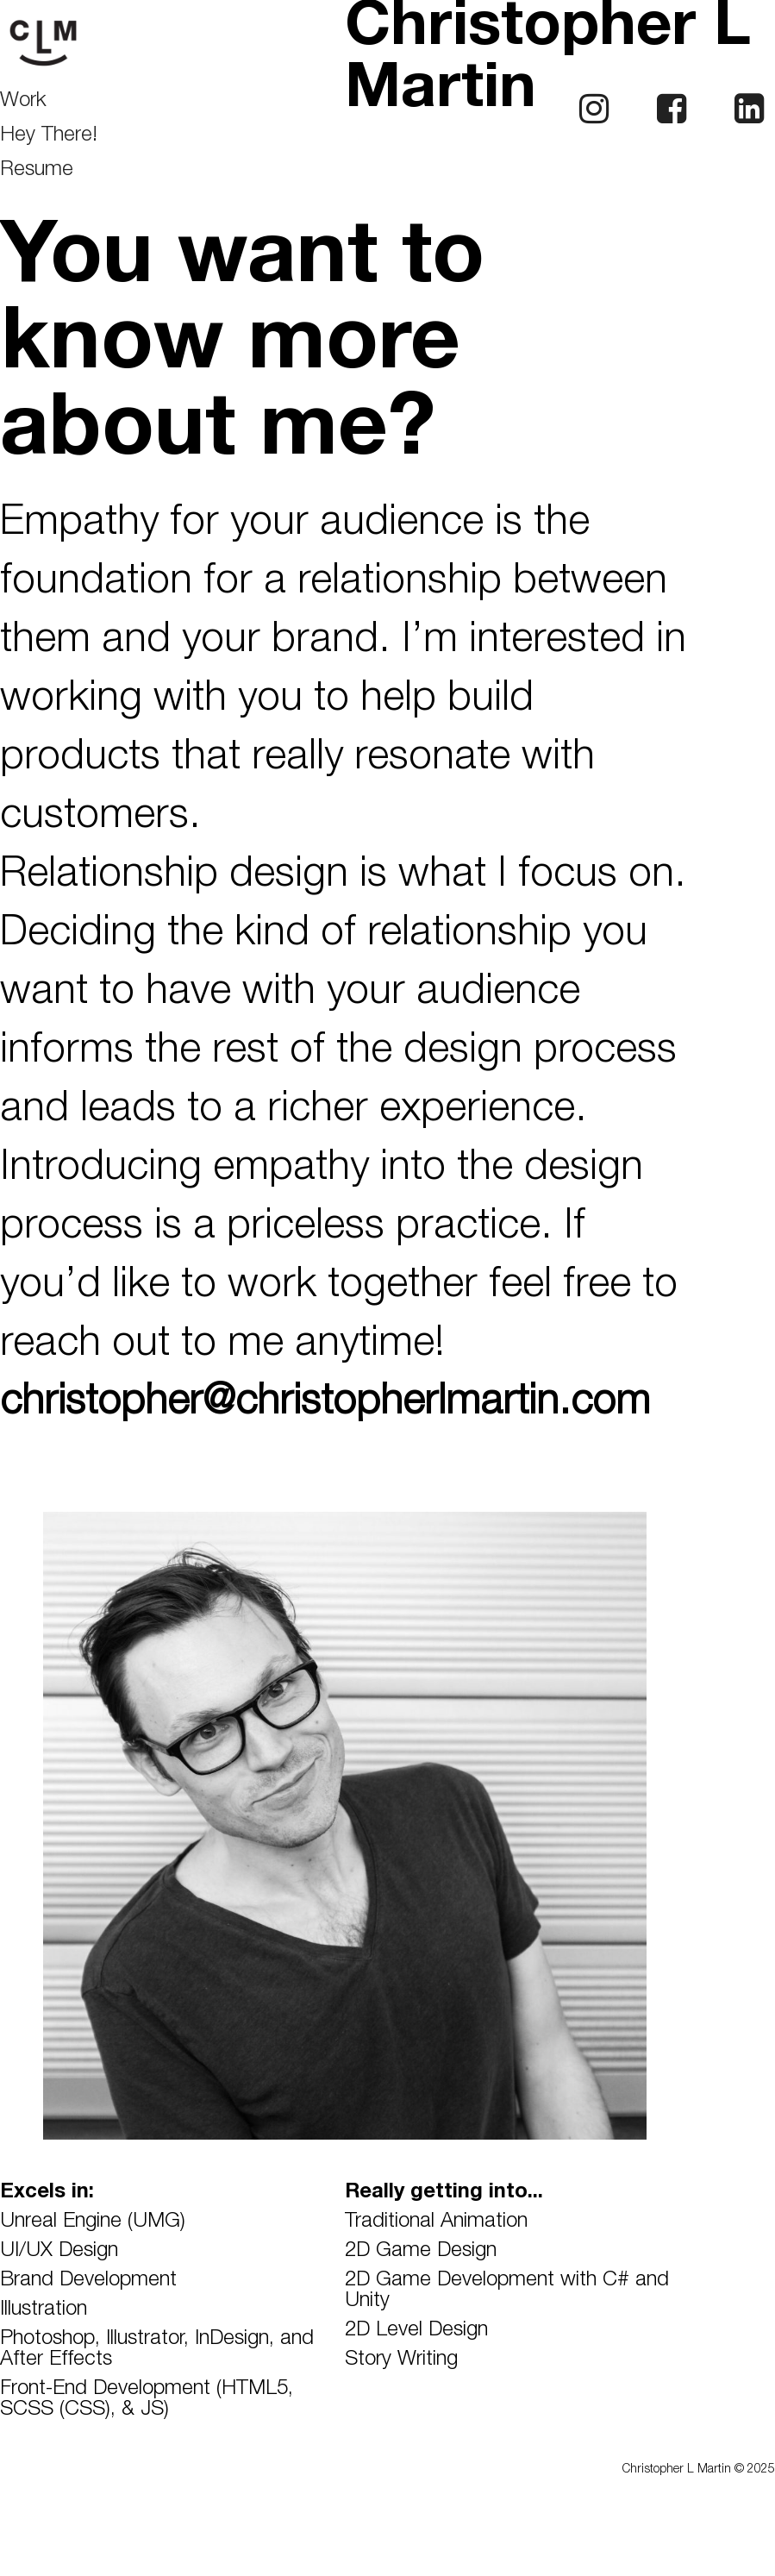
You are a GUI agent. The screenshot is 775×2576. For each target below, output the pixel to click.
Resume (36, 170)
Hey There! (48, 136)
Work (23, 101)
